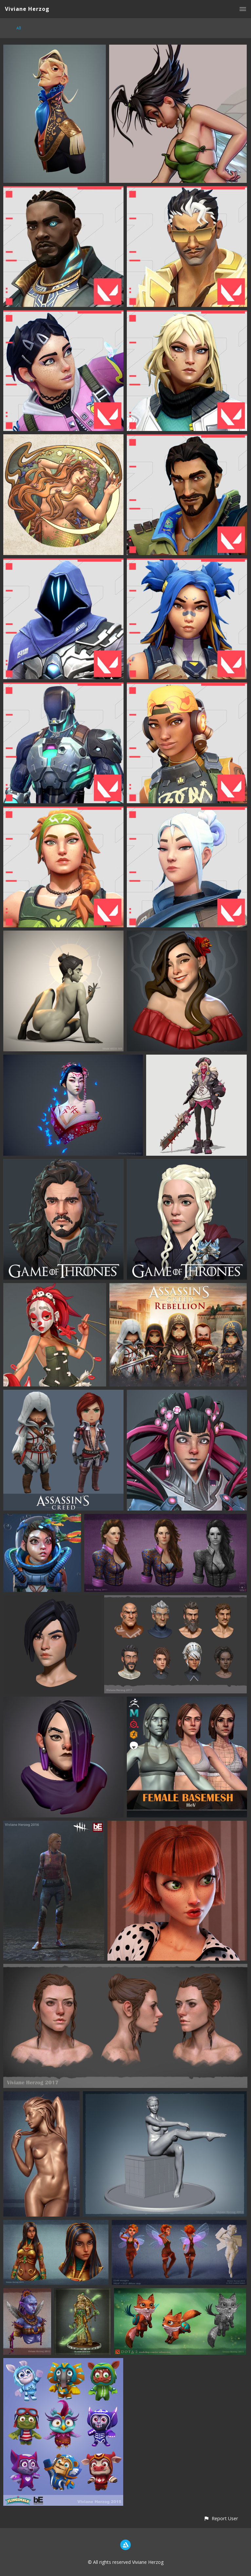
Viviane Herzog (27, 8)
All (18, 28)
